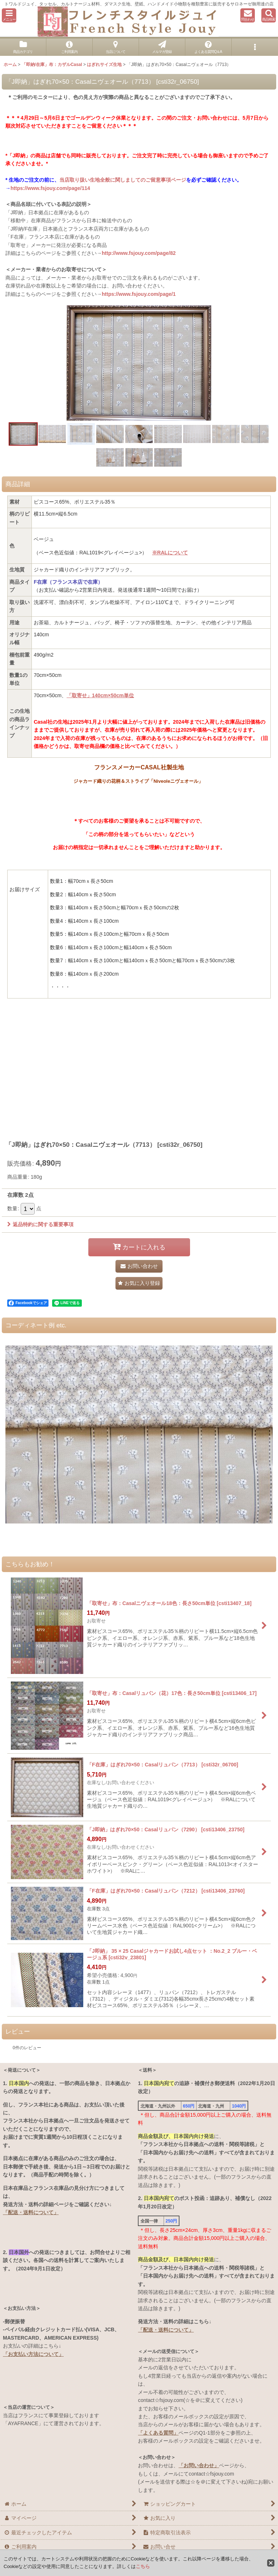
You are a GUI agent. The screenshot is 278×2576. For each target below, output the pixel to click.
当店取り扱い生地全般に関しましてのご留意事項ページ (122, 180)
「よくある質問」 (158, 2433)
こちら (143, 2566)
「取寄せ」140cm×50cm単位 (100, 695)
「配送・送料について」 (31, 2212)
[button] (9, 15)
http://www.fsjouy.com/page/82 (139, 253)
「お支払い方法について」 (33, 2354)
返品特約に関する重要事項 (40, 1224)
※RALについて (170, 552)
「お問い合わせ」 (198, 2465)
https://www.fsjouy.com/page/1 (139, 294)
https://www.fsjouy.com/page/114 (50, 188)
